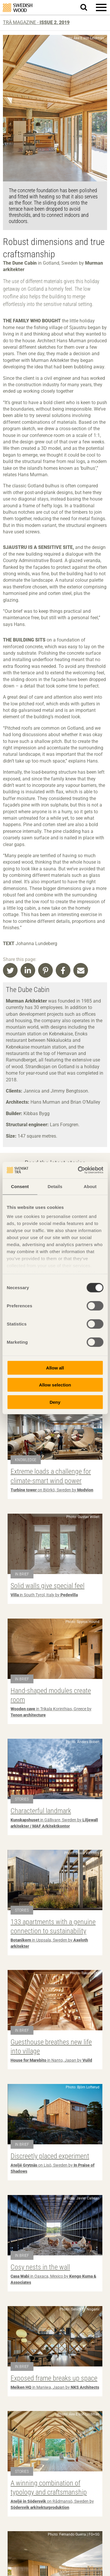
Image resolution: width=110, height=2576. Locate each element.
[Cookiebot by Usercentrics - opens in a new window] (78, 1170)
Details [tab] (55, 1186)
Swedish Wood (17, 8)
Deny (55, 1401)
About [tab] (90, 1186)
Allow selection (55, 1384)
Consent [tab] (20, 1186)
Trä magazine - (36, 22)
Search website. (87, 7)
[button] (101, 7)
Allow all (55, 1367)
